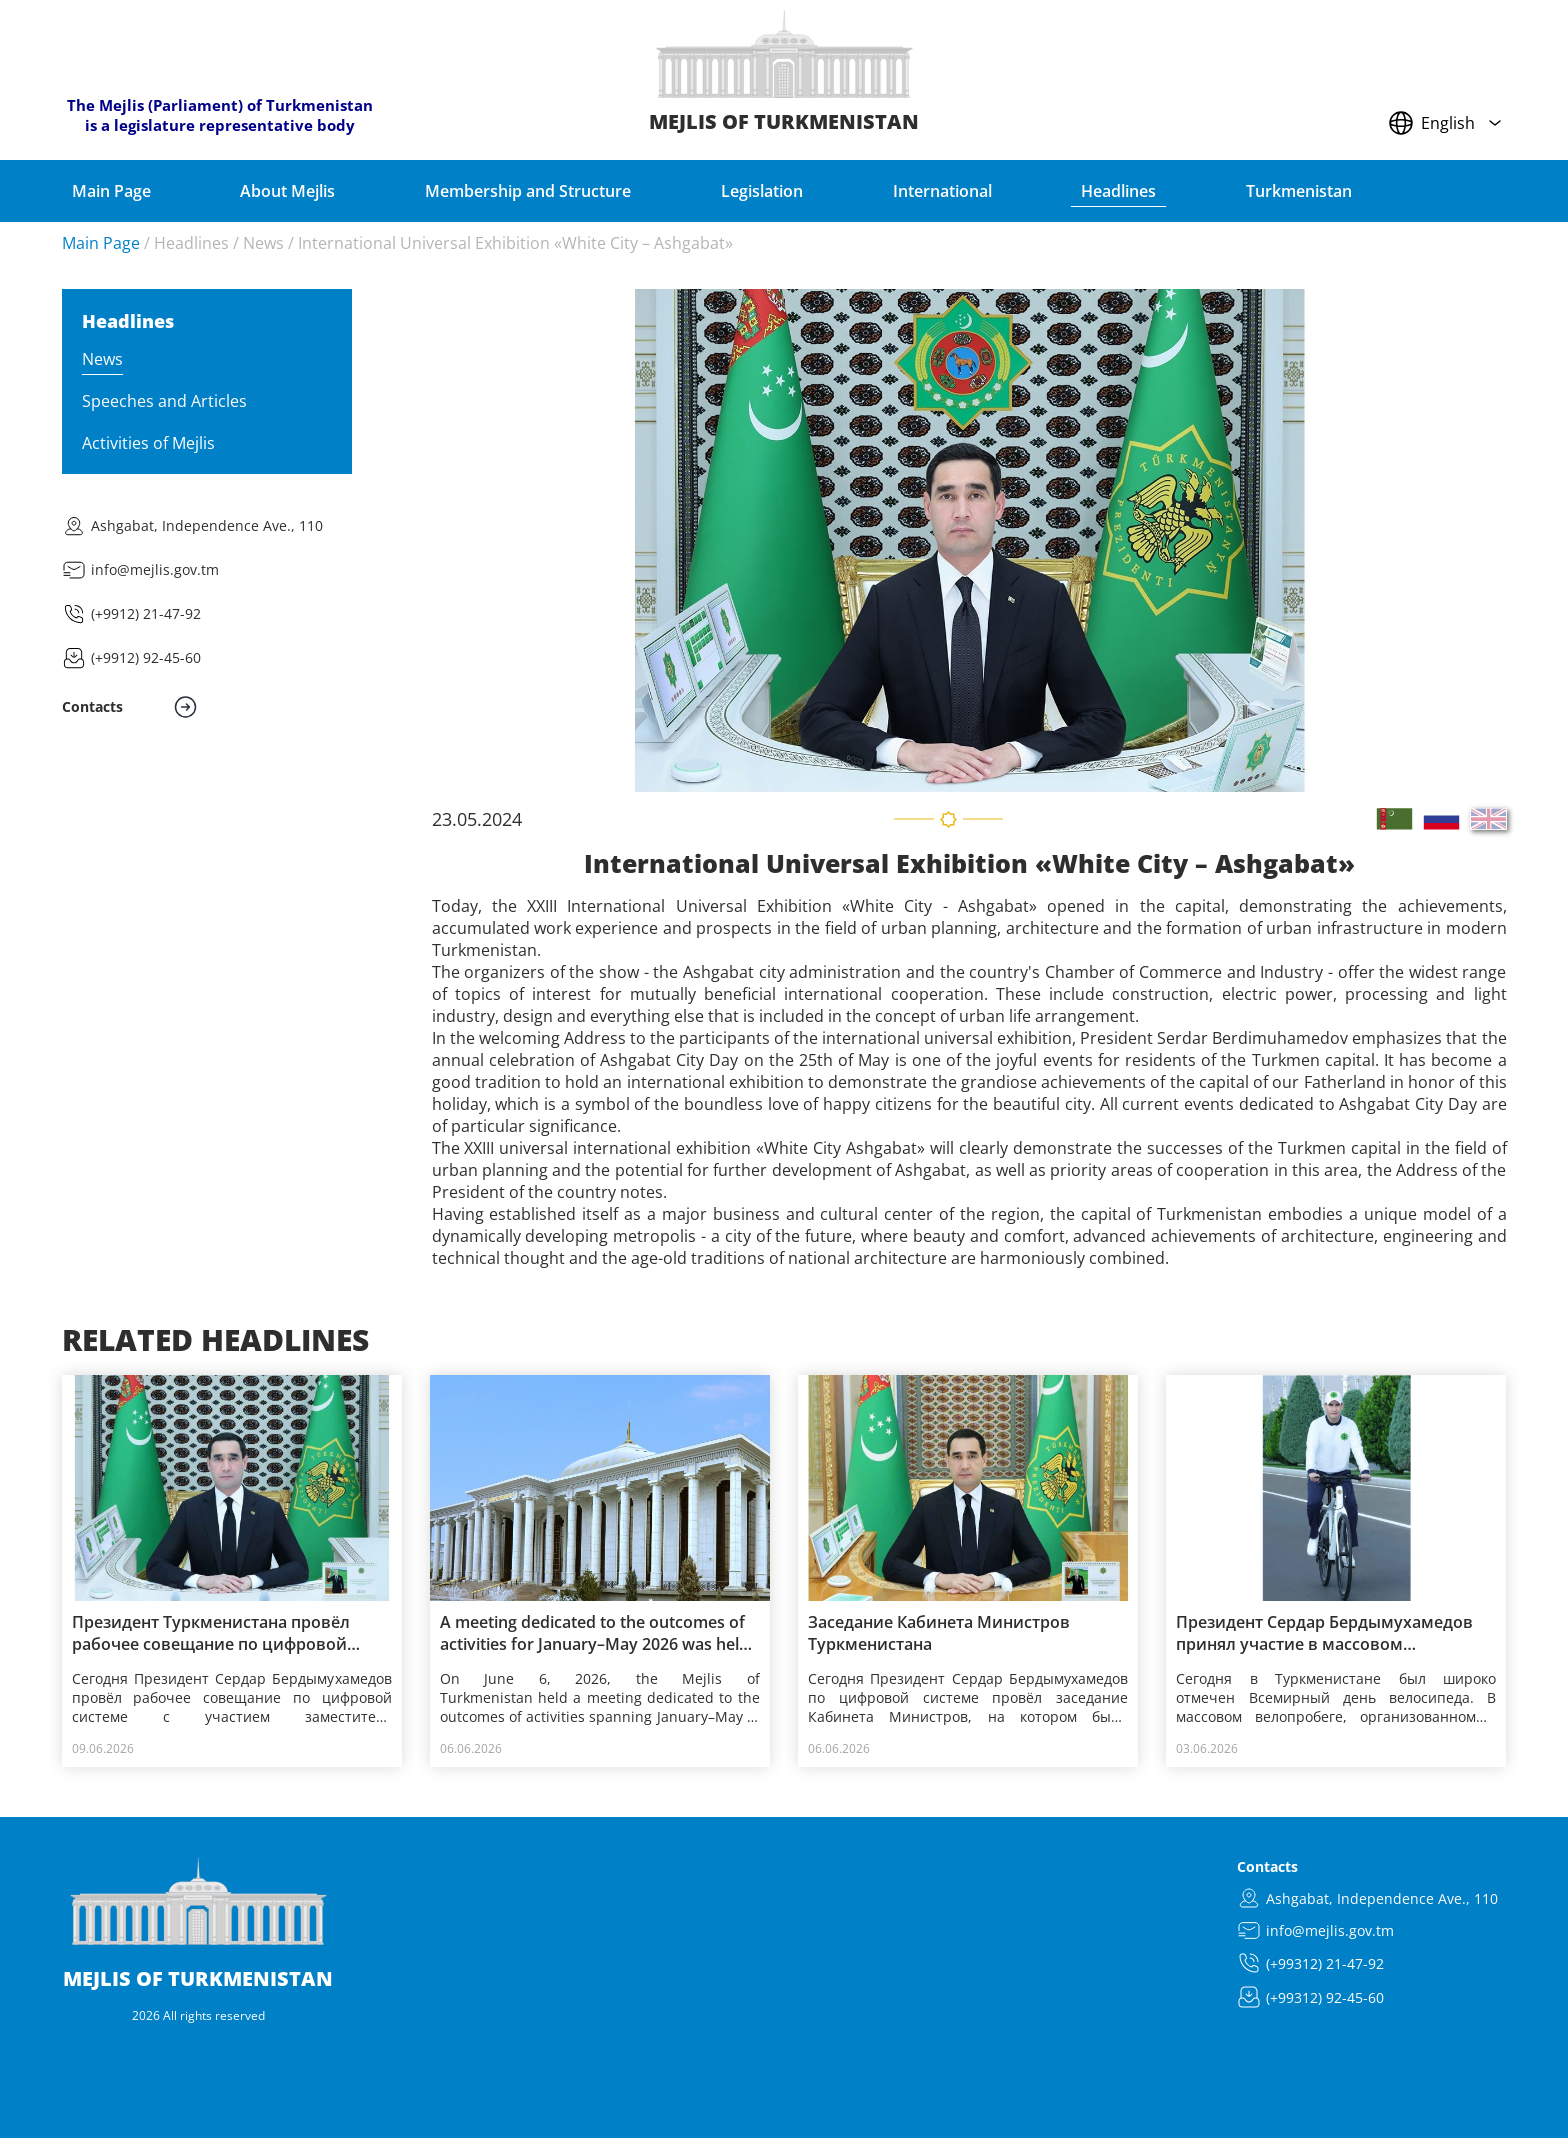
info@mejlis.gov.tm (155, 569)
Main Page (101, 243)
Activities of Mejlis (148, 443)
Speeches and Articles (164, 401)
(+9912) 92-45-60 (146, 657)
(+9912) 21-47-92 (146, 613)
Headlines (191, 243)
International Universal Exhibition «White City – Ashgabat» (515, 243)
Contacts (1267, 1866)
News (263, 243)
